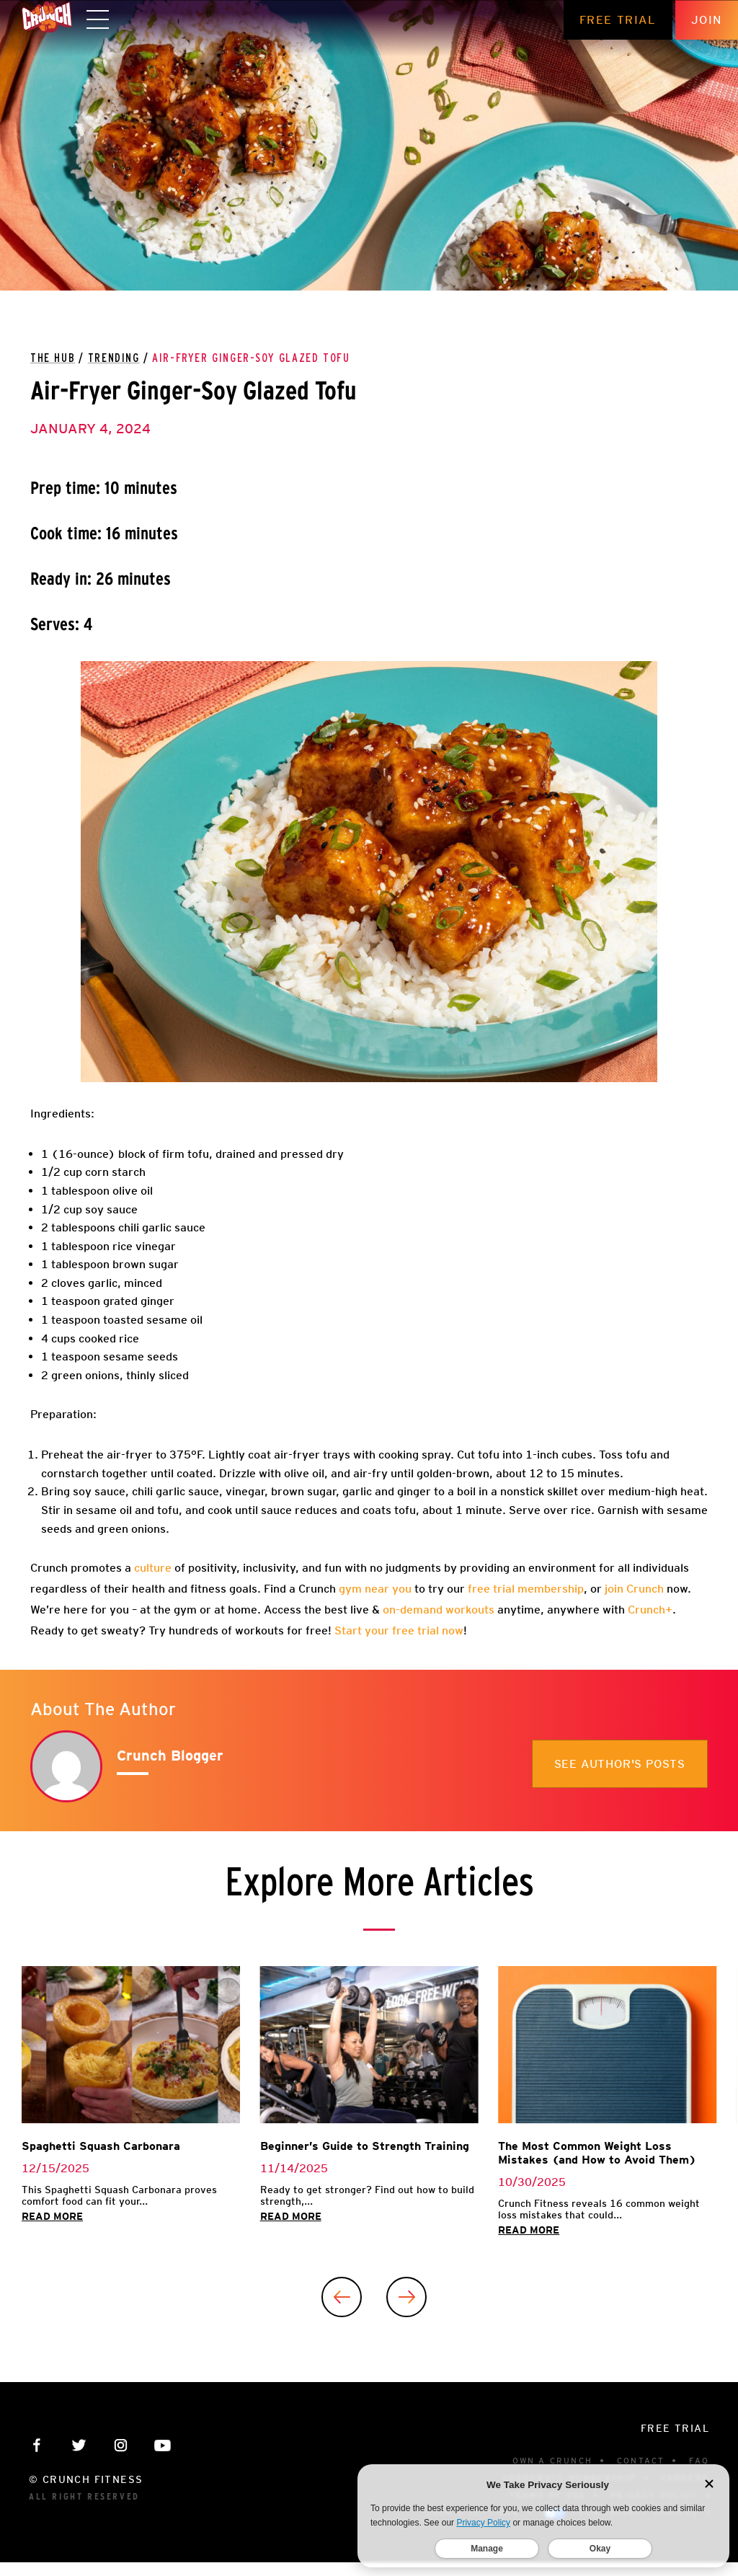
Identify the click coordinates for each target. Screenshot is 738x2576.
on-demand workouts (438, 1609)
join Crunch (633, 1588)
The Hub (52, 358)
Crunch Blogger (170, 1755)
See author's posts (619, 1764)
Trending (114, 358)
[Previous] (341, 2297)
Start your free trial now (398, 1630)
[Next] (406, 2297)
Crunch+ (650, 1609)
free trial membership (524, 1588)
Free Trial (618, 20)
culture (151, 1568)
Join (706, 20)
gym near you (374, 1588)
